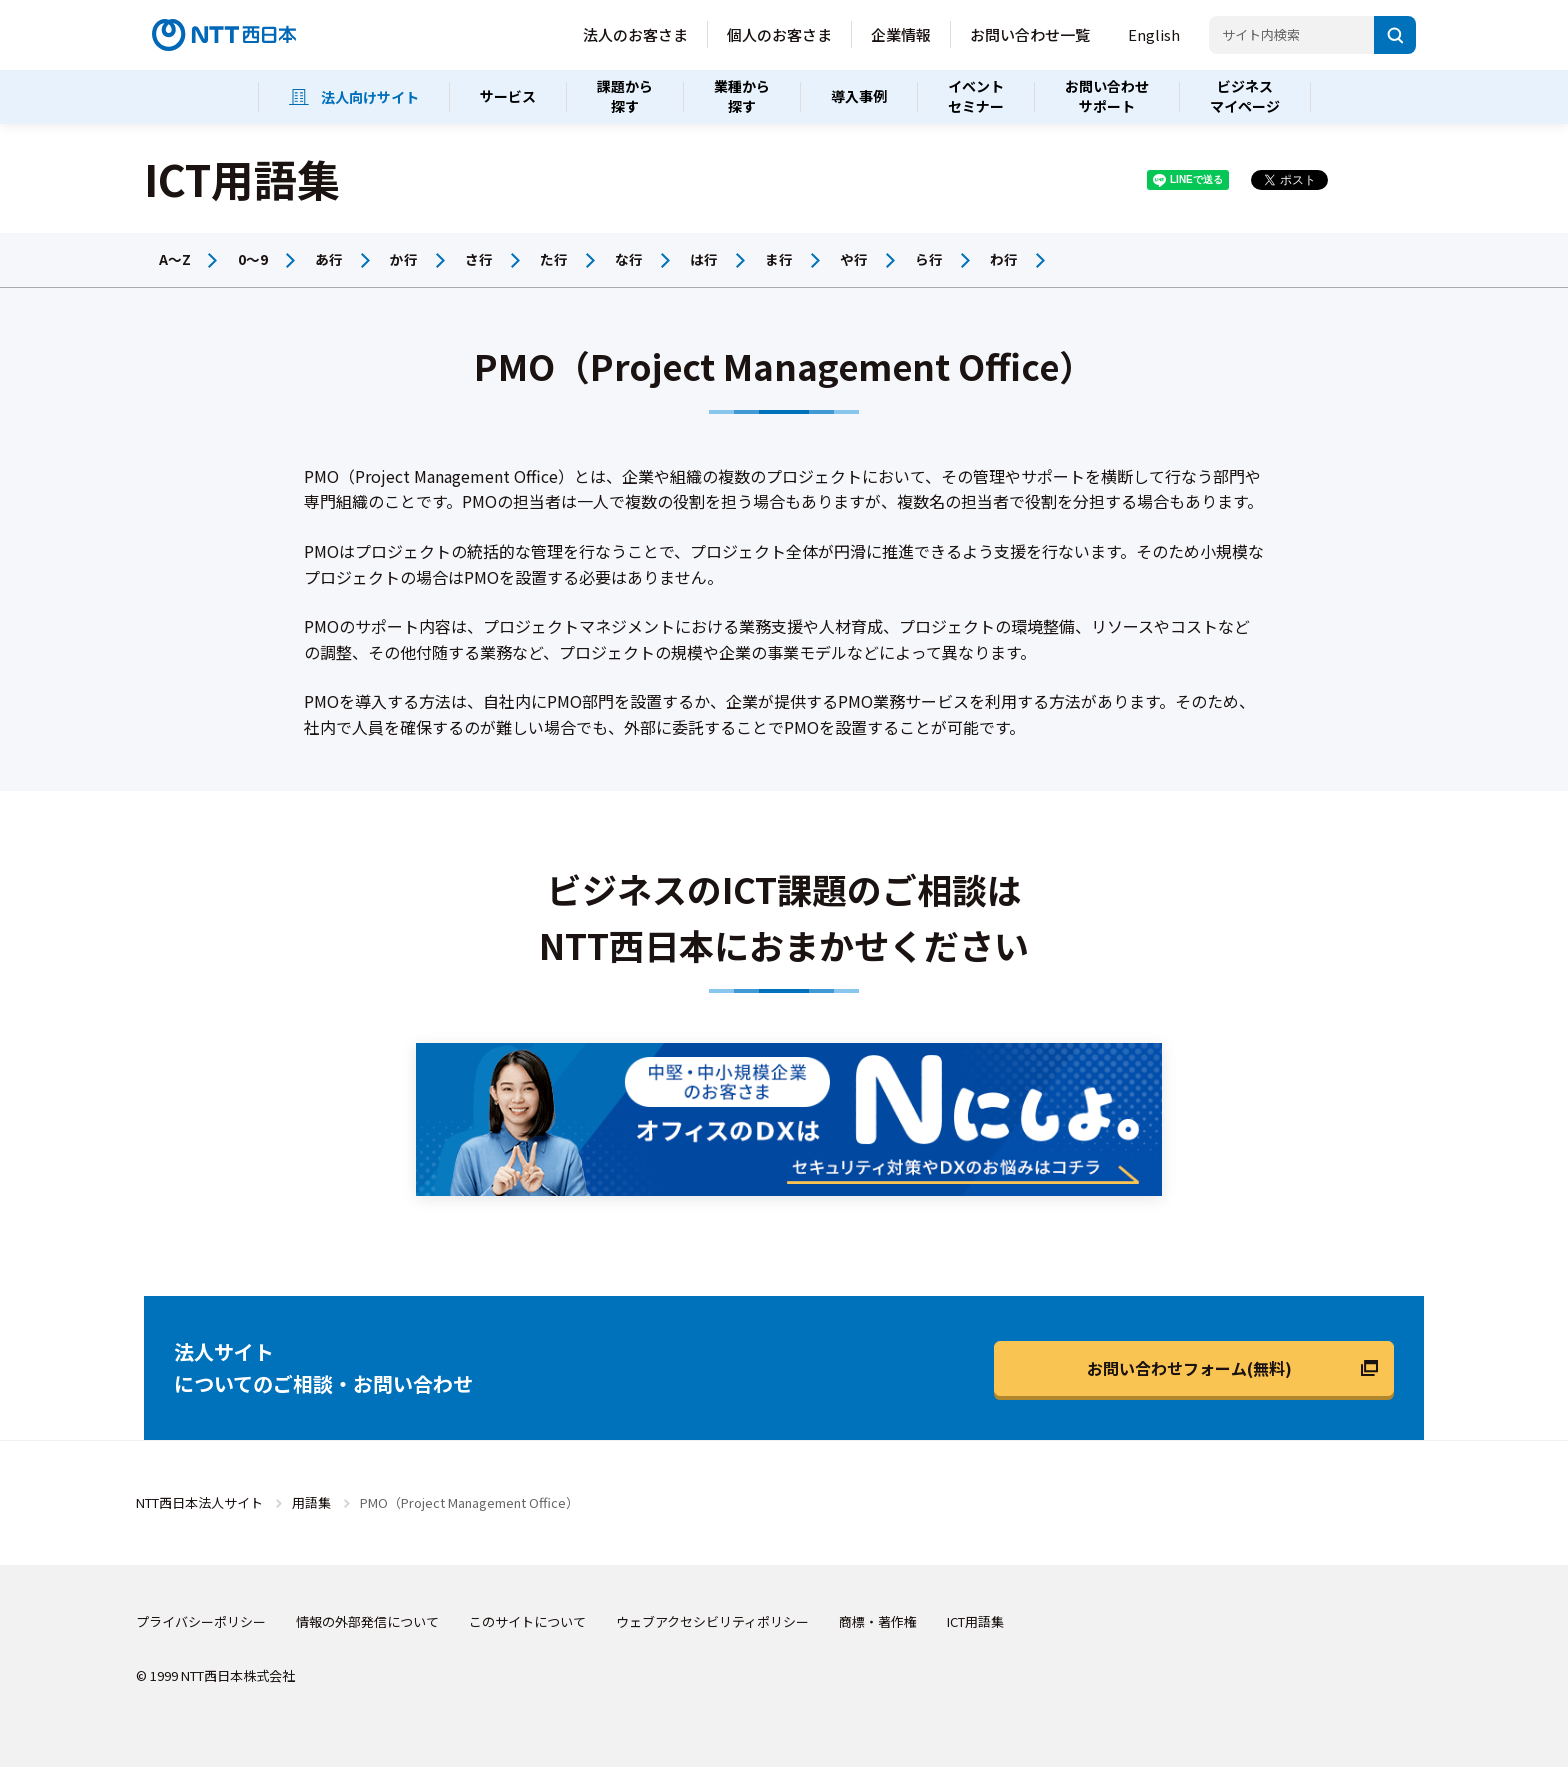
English (1154, 34)
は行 (704, 259)
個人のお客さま (779, 34)
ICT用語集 (975, 1621)
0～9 (253, 259)
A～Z (175, 259)
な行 (629, 259)
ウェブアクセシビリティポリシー (712, 1621)
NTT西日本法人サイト (199, 1502)
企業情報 (901, 34)
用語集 (311, 1502)
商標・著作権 (878, 1621)
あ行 (329, 259)
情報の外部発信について (367, 1621)
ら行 (929, 259)
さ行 (479, 259)
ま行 (779, 259)
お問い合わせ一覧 (1030, 34)
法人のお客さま (635, 34)
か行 (404, 259)
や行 (854, 259)
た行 (554, 259)
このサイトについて (527, 1621)
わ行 (1004, 259)
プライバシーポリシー (201, 1621)
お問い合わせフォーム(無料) (1189, 1368)
